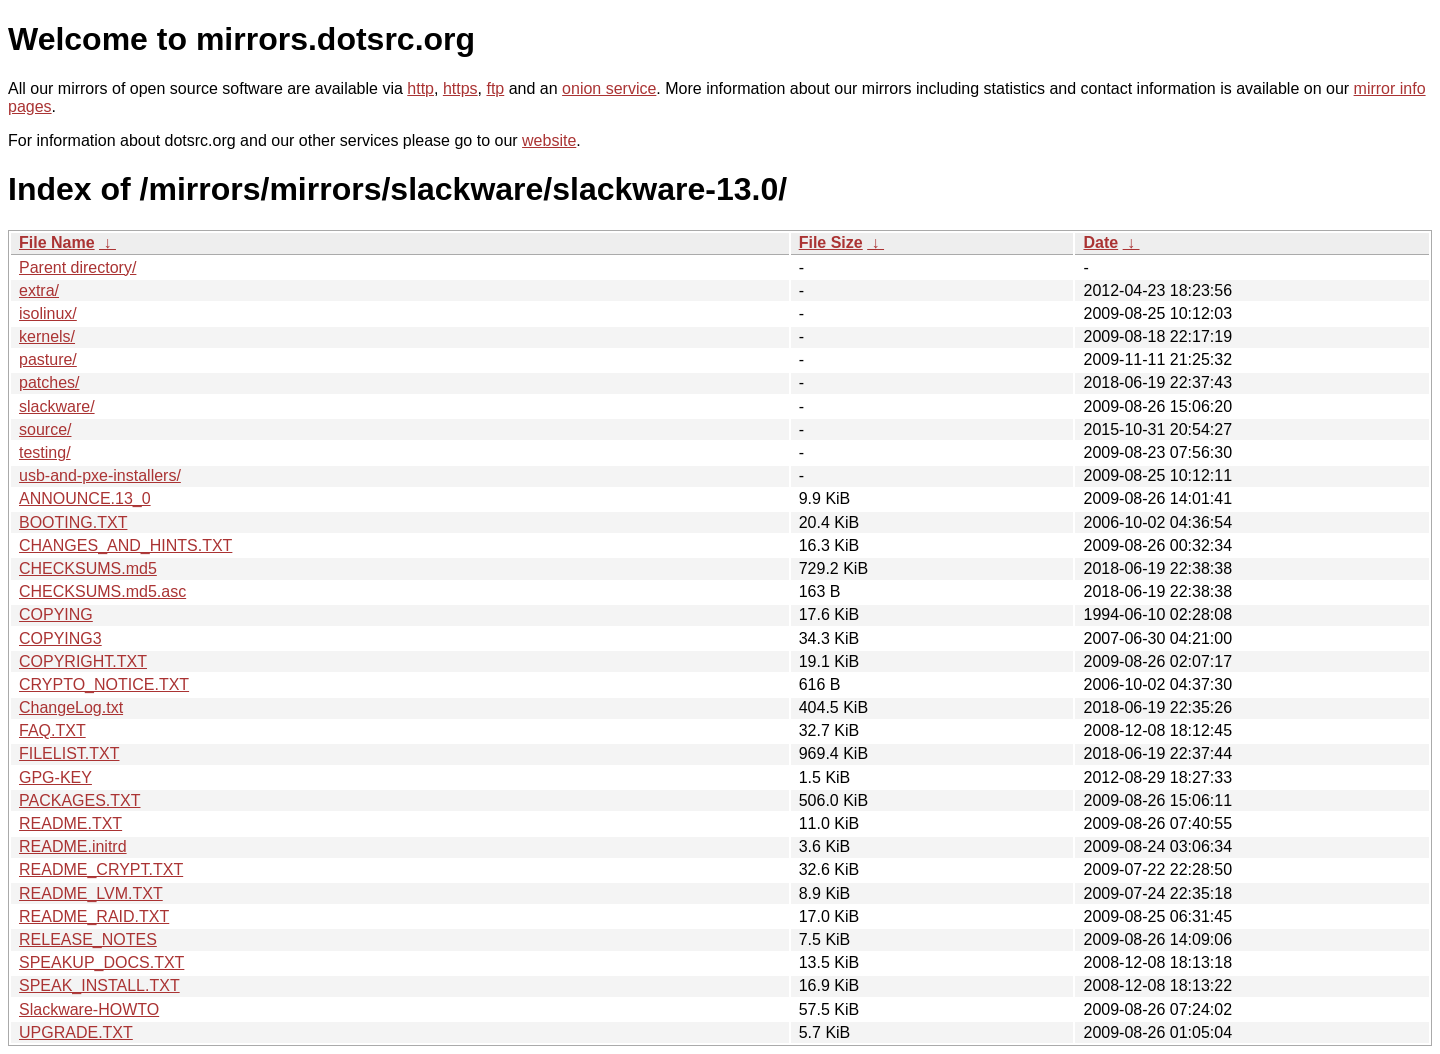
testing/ (45, 452)
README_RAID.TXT (94, 916)
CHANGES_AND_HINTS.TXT (125, 545)
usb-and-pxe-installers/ (100, 475)
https (460, 88)
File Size (831, 242)
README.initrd (73, 846)
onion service (609, 88)
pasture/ (48, 359)
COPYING (56, 614)
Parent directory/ (77, 267)
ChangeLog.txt (71, 707)
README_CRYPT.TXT (101, 869)
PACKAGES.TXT (80, 800)
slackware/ (57, 406)
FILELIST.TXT (69, 753)
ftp (495, 88)
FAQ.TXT (52, 730)
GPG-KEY (55, 777)
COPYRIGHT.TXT (83, 661)
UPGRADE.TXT (76, 1032)
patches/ (49, 382)
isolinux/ (48, 313)
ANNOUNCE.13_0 (85, 498)
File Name (57, 242)
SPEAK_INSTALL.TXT (99, 985)
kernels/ (47, 336)
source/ (45, 429)
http (420, 88)
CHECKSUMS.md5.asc (102, 591)
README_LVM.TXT (91, 893)
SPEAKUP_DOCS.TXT (101, 962)
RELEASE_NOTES (88, 939)
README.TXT (70, 823)
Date (1100, 242)
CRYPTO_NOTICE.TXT (104, 684)
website (549, 140)
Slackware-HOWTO (89, 1009)
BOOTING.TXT (73, 522)
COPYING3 (60, 638)
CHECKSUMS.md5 (88, 568)
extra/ (39, 290)
